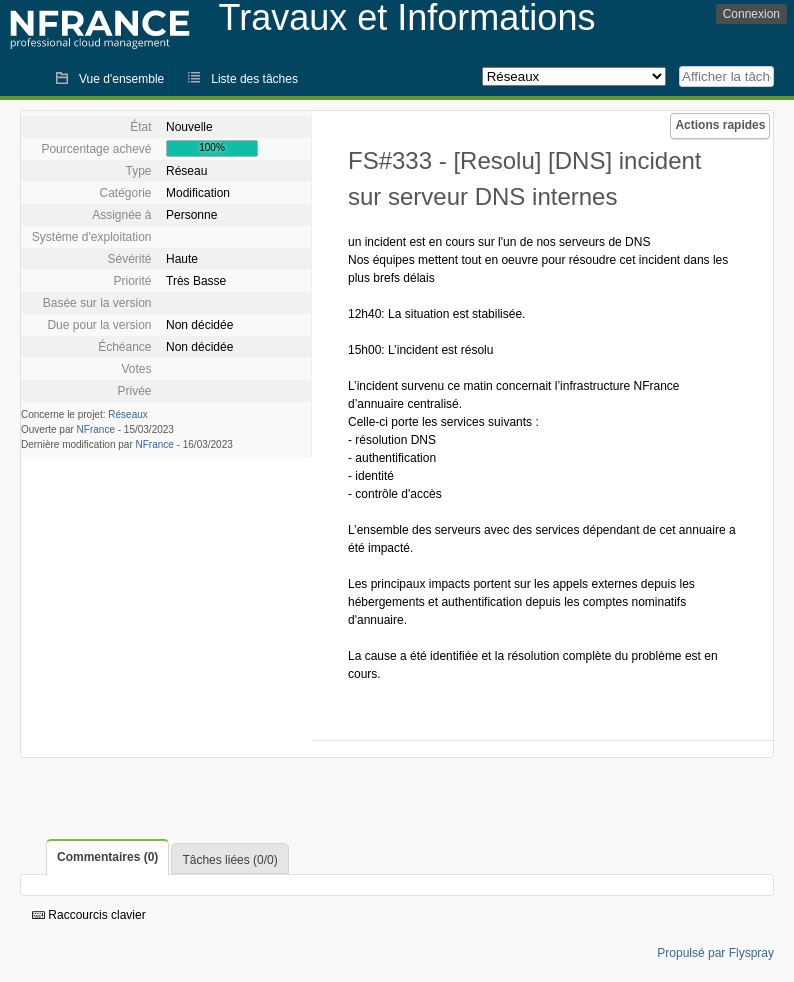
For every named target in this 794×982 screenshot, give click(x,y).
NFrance (96, 429)
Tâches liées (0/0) (229, 860)
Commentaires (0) (107, 857)
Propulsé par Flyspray (715, 953)
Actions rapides (720, 125)
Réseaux (127, 414)
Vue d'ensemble (121, 79)
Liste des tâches (254, 79)
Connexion (751, 14)
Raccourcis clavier (89, 915)
